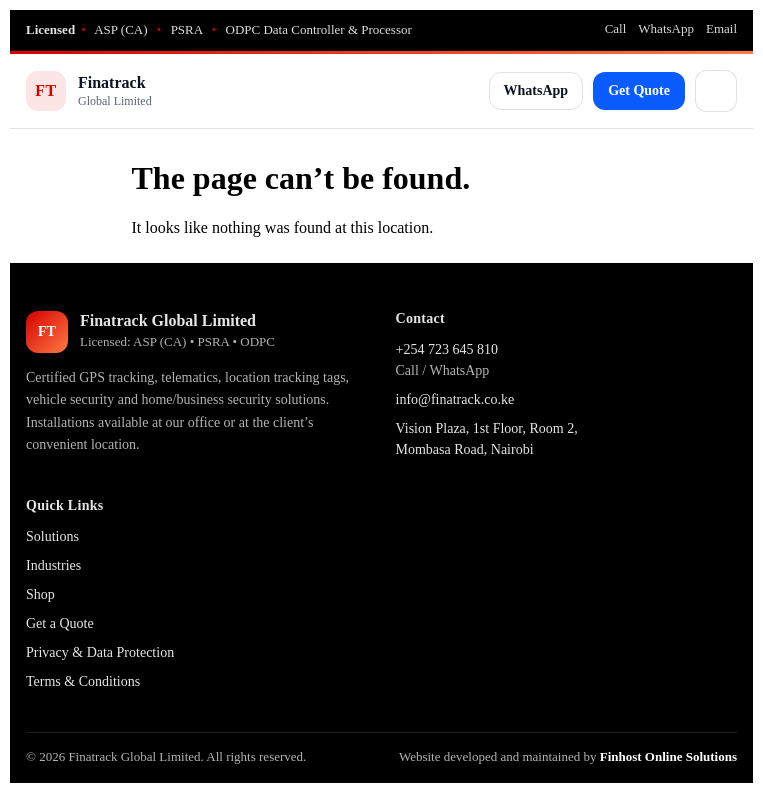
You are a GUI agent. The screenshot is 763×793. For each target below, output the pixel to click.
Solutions (52, 536)
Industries (53, 565)
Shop (40, 594)
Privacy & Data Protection (100, 652)
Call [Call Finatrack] (616, 28)
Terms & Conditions (83, 681)
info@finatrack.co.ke (455, 399)
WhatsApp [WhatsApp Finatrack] (666, 28)
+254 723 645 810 (447, 349)
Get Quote (639, 90)
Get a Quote (60, 623)
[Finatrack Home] (89, 91)
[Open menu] (716, 91)
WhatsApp (536, 90)
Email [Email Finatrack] (721, 28)
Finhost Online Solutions (668, 756)
